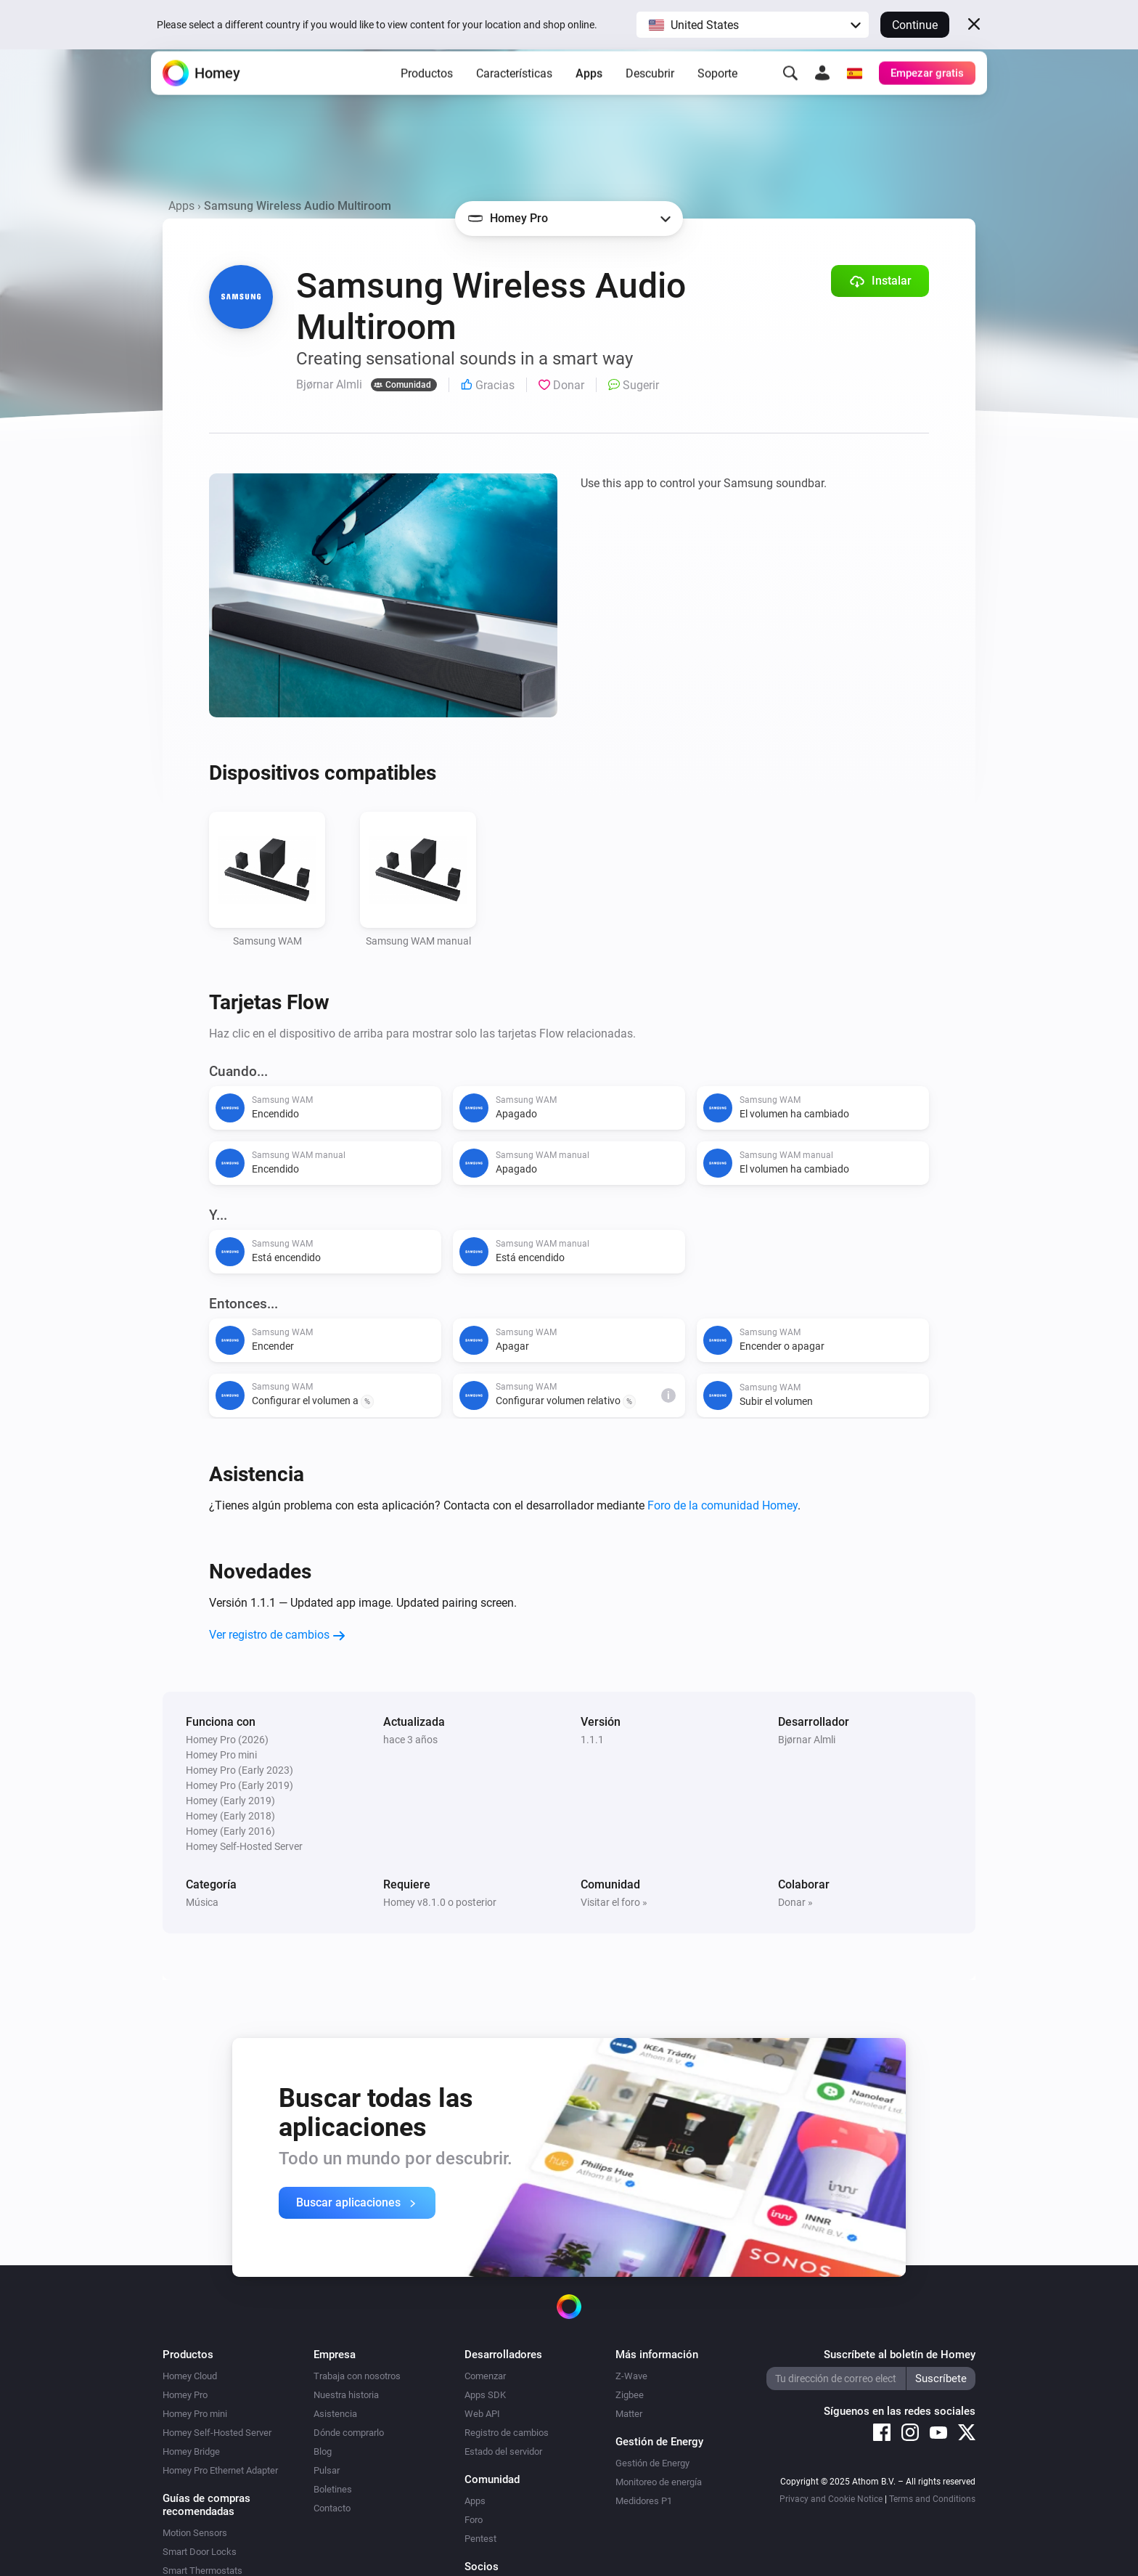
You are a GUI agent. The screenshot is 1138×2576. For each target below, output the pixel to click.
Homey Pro (185, 2394)
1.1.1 (592, 1739)
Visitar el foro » (614, 1902)
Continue (915, 25)
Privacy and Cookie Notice (831, 2499)
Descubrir (650, 95)
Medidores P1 (643, 2500)
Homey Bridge (191, 2451)
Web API (482, 2413)
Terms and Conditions (932, 2499)
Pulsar (327, 2470)
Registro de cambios (506, 2432)
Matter (628, 2413)
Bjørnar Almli (806, 1739)
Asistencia (335, 2413)
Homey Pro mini (195, 2413)
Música (202, 1902)
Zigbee (629, 2394)
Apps (589, 95)
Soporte (717, 95)
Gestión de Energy (652, 2463)
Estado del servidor (503, 2451)
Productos (427, 95)
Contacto (332, 2508)
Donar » (795, 1902)
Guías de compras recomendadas (206, 2505)
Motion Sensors (195, 2532)
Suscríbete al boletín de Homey (899, 2354)
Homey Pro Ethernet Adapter (220, 2470)
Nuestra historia (346, 2394)
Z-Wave (631, 2376)
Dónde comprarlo (349, 2432)
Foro (473, 2519)
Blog (323, 2451)
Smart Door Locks (200, 2551)
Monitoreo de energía (658, 2482)
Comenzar (485, 2376)
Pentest (480, 2538)
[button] (752, 25)
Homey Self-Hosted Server (217, 2432)
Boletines (333, 2489)
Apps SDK (485, 2394)
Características (514, 95)
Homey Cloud (190, 2376)
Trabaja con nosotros (357, 2376)
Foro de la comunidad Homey (722, 1505)
